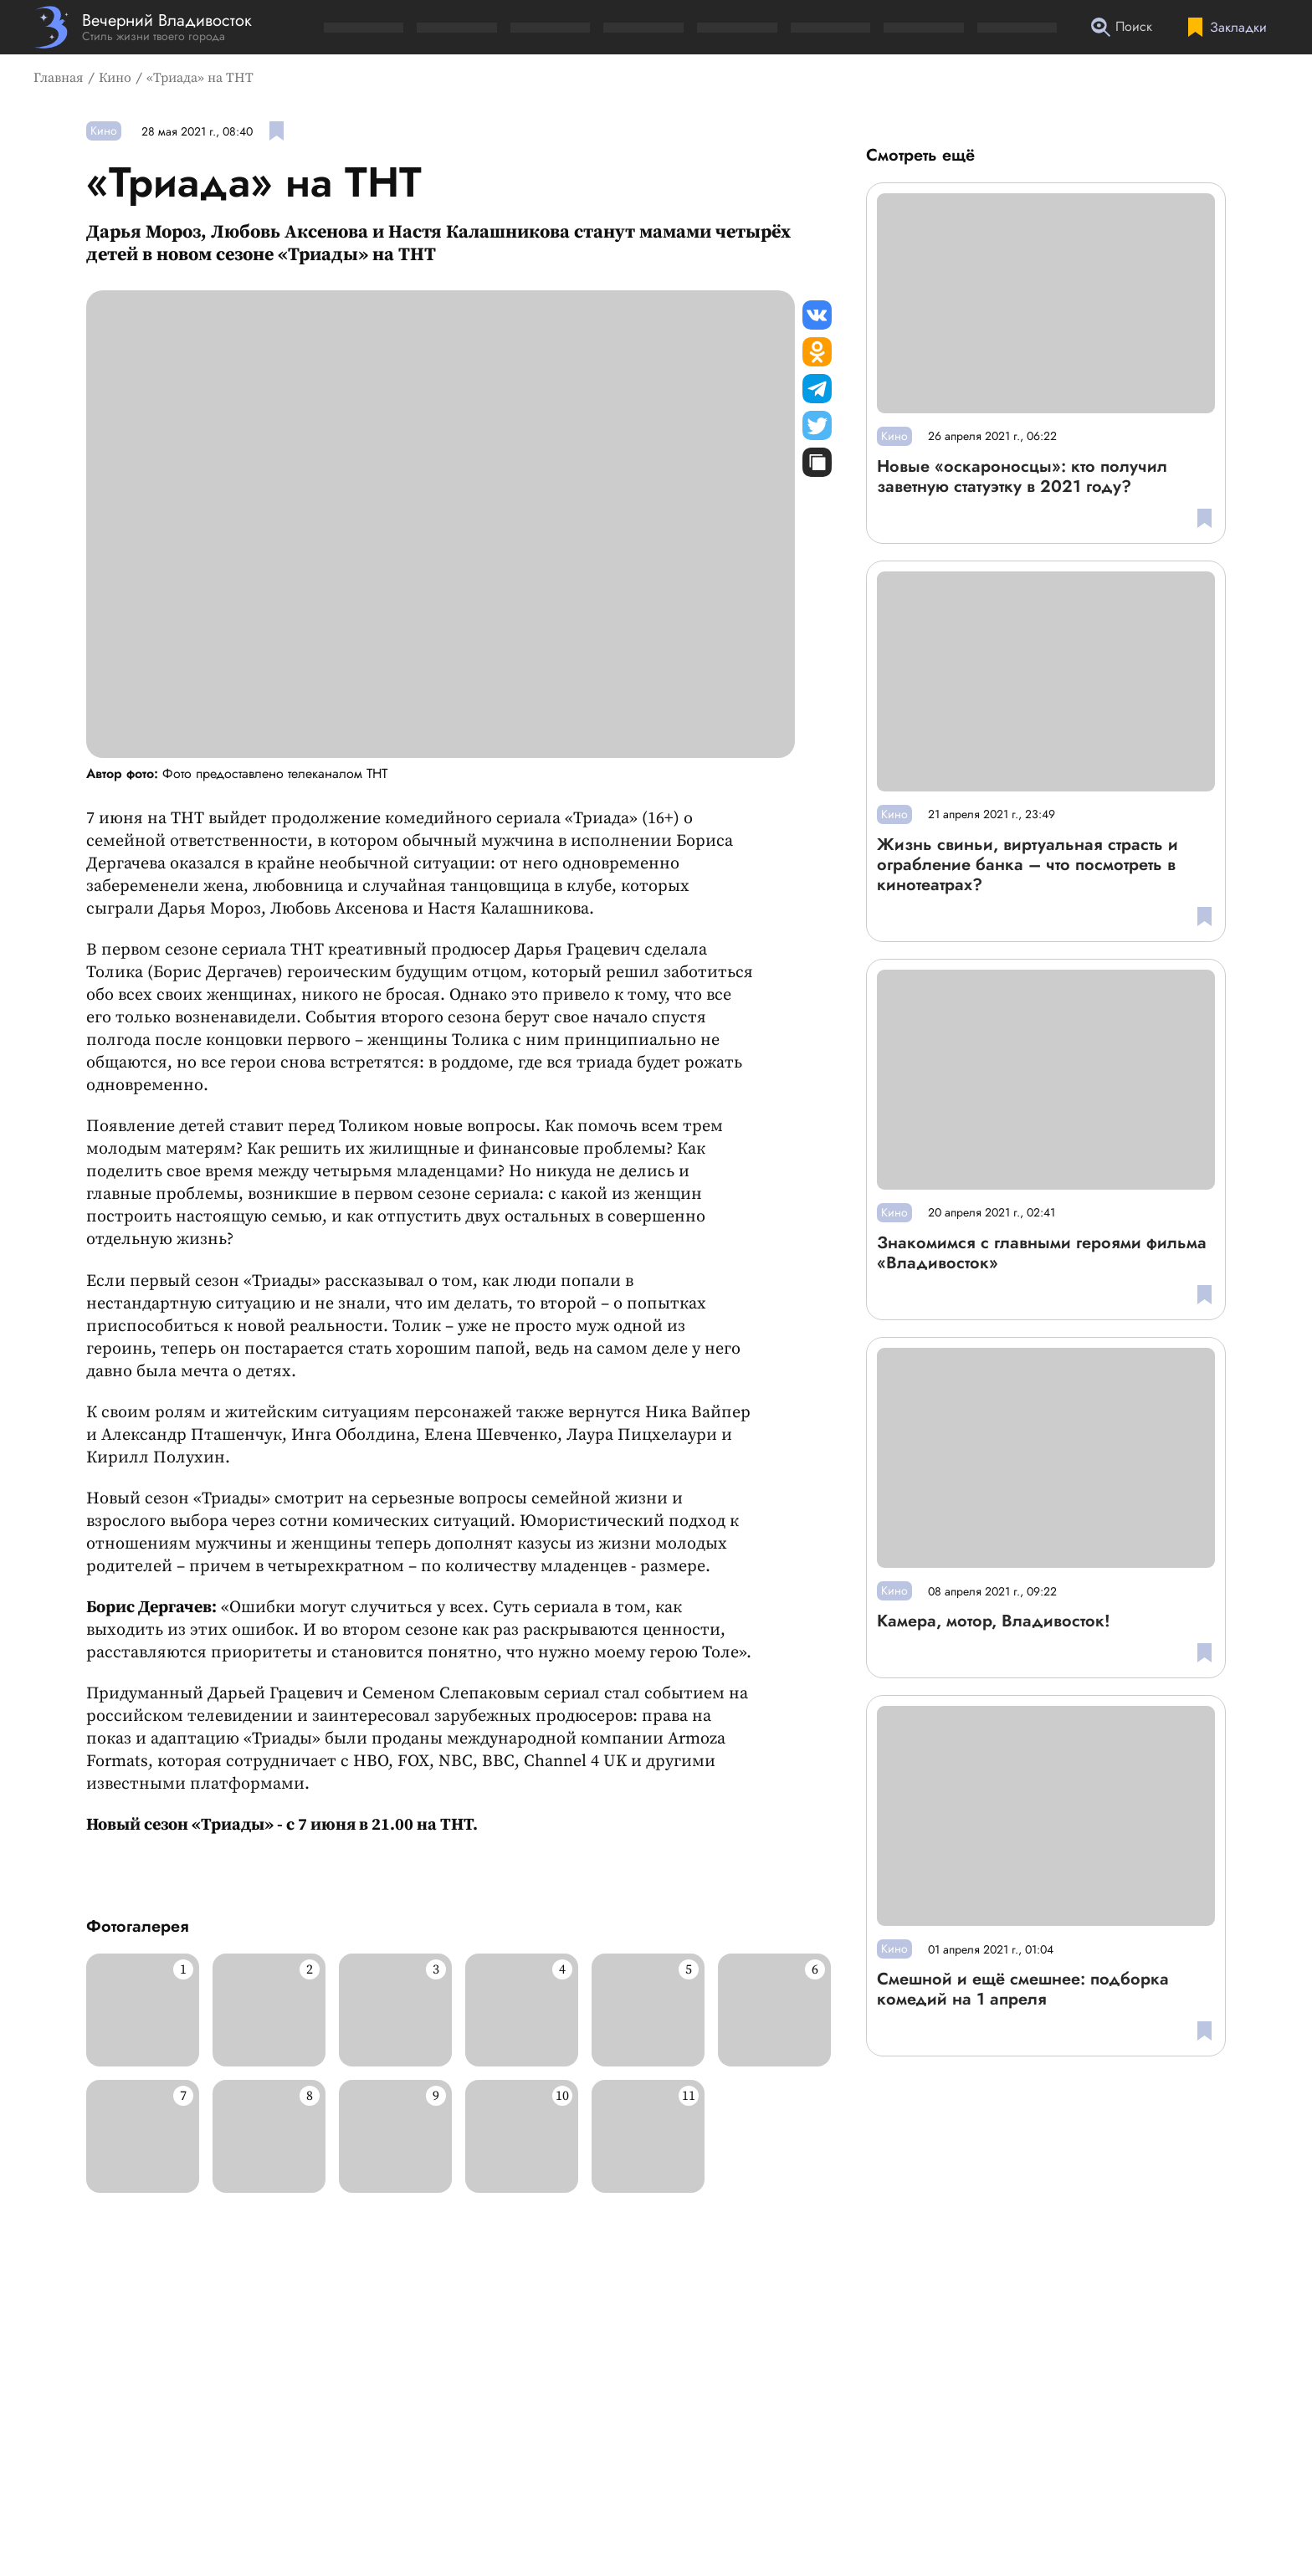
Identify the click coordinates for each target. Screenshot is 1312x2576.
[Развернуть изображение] (142, 2010)
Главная (58, 77)
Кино (115, 77)
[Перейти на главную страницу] (142, 27)
